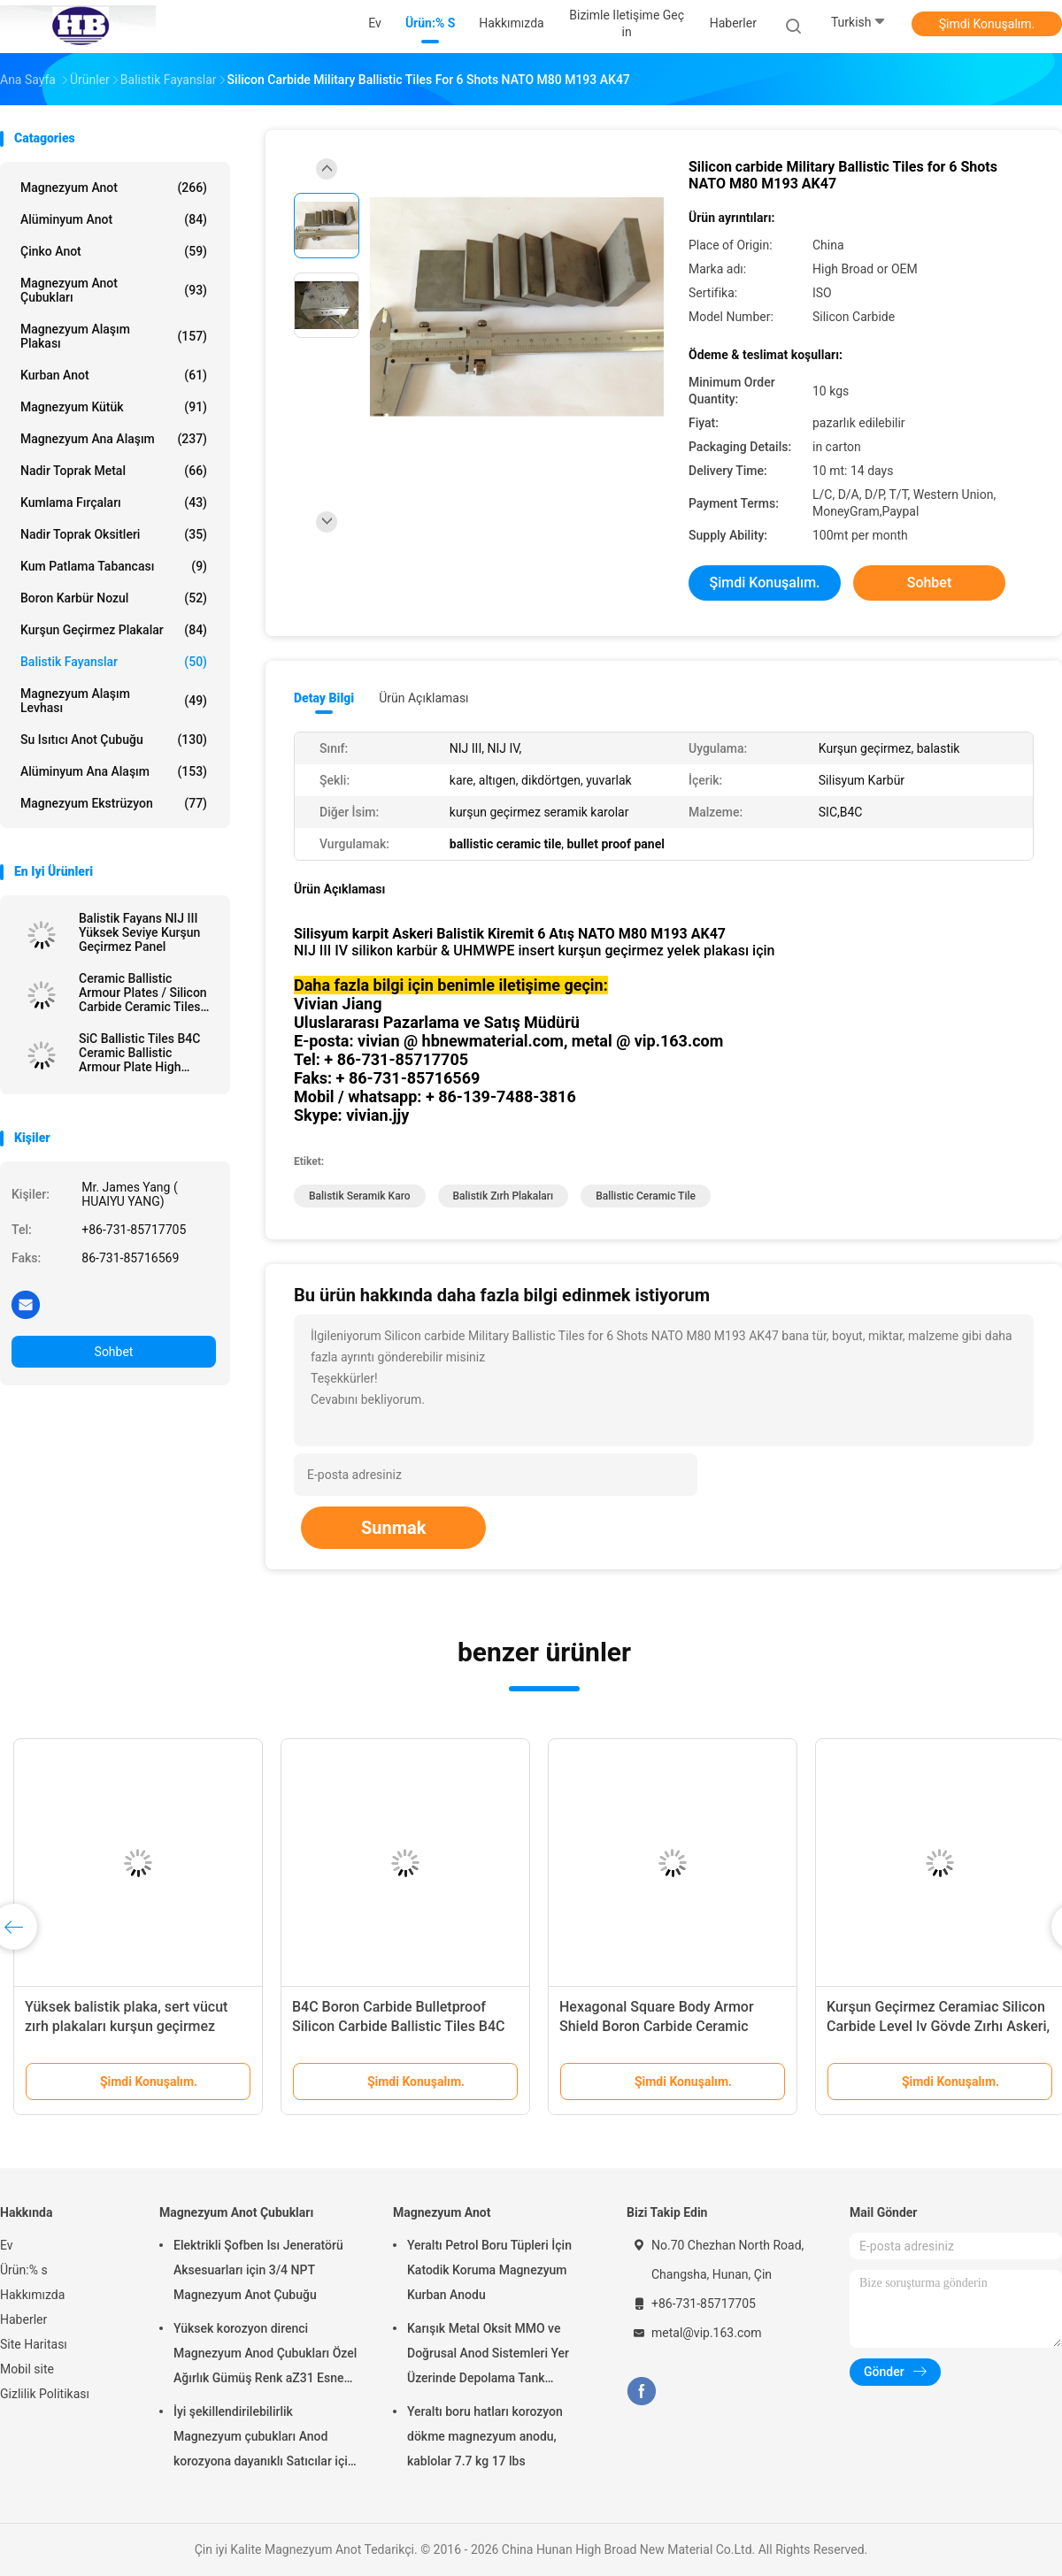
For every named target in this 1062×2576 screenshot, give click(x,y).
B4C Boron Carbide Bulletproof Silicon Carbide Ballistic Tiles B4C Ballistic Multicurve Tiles (398, 2026)
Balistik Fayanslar (113, 662)
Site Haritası (33, 2344)
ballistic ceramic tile (646, 1196)
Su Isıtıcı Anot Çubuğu (113, 739)
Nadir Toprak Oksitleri (113, 534)
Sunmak (393, 1527)
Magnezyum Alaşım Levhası (113, 700)
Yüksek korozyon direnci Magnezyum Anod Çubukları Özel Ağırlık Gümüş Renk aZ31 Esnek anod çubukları (265, 2355)
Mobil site (27, 2369)
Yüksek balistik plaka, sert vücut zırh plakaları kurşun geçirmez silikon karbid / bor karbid (126, 2026)
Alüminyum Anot (113, 219)
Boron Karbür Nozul (113, 598)
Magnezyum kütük (113, 407)
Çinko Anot (113, 251)
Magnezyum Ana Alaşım (113, 439)
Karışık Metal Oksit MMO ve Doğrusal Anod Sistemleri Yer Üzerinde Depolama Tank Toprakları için (488, 2355)
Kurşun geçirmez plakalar (113, 630)
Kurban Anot (113, 375)
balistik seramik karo (360, 1196)
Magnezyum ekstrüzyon (113, 803)
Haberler (23, 2319)
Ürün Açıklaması (423, 698)
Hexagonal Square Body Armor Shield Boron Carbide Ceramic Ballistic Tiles (656, 2026)
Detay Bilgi (324, 698)
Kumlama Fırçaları (113, 502)
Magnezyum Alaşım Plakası (113, 336)
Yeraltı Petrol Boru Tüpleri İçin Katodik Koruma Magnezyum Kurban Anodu (489, 2270)
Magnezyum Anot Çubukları (113, 290)
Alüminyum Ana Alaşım (113, 771)
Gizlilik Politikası (44, 2394)
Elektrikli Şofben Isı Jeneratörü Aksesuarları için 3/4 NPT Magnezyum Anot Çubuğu (258, 2270)
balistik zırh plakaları (503, 1196)
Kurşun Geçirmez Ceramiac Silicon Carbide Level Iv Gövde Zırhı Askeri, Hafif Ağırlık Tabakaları (938, 2026)
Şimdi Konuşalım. (987, 24)
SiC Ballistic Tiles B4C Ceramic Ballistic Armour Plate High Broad (139, 1052)
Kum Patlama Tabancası (113, 566)
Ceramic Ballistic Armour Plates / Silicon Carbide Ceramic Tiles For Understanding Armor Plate (143, 992)
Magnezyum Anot (113, 187)
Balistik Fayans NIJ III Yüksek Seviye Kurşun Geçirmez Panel (139, 932)
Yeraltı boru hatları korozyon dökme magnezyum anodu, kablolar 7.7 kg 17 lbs (485, 2436)
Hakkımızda (32, 2295)
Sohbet (114, 1352)
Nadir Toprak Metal (113, 470)
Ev (6, 2245)
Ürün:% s (24, 2270)
